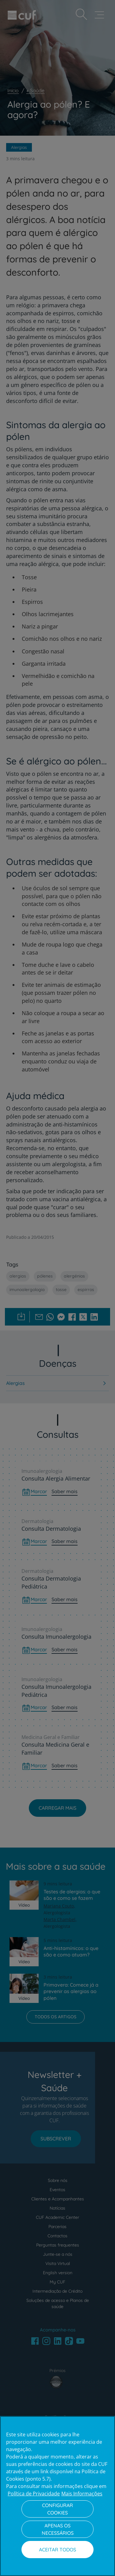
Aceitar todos (57, 2549)
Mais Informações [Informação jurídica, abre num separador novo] (81, 2493)
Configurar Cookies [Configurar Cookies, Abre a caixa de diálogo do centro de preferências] (57, 2509)
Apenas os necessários (58, 2529)
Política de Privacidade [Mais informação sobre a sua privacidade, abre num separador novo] (34, 2493)
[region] (57, 2496)
